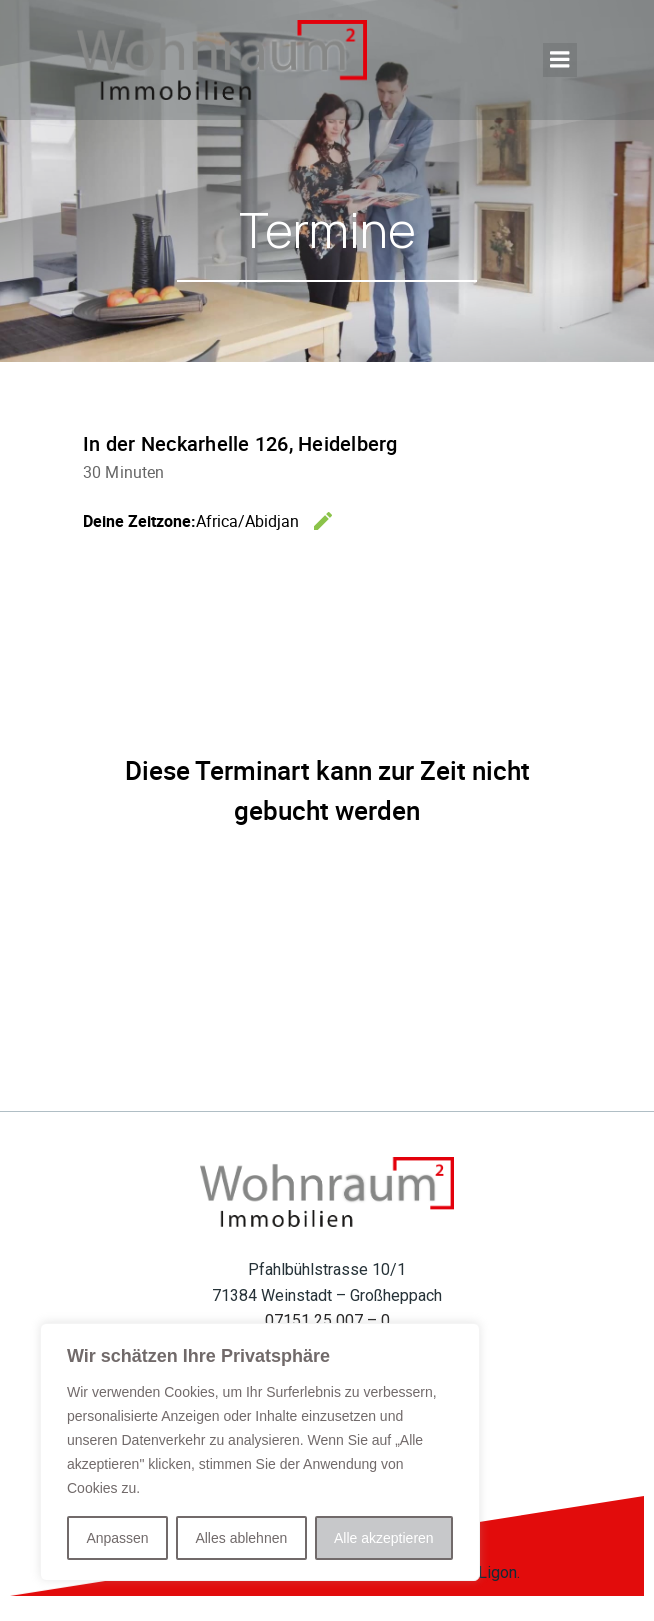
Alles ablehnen (241, 1538)
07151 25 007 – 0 (327, 1320)
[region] (260, 1452)
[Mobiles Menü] (560, 60)
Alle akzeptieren (384, 1538)
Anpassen (117, 1538)
